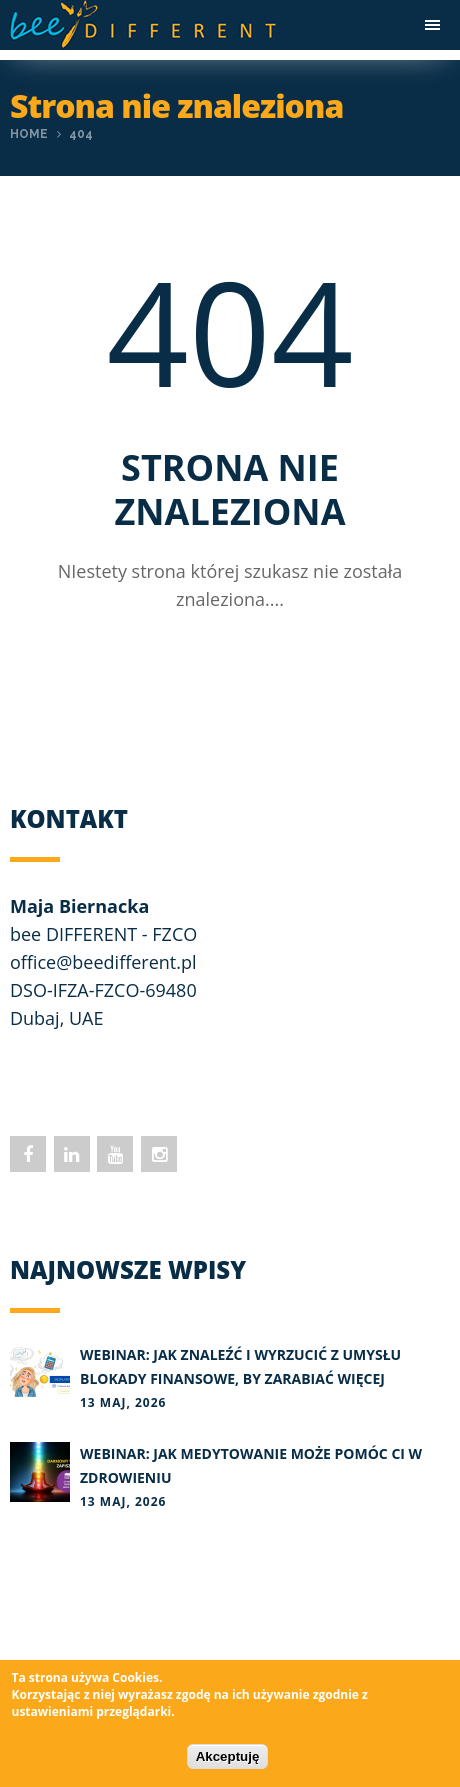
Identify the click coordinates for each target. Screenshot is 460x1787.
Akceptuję (228, 1756)
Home (29, 134)
